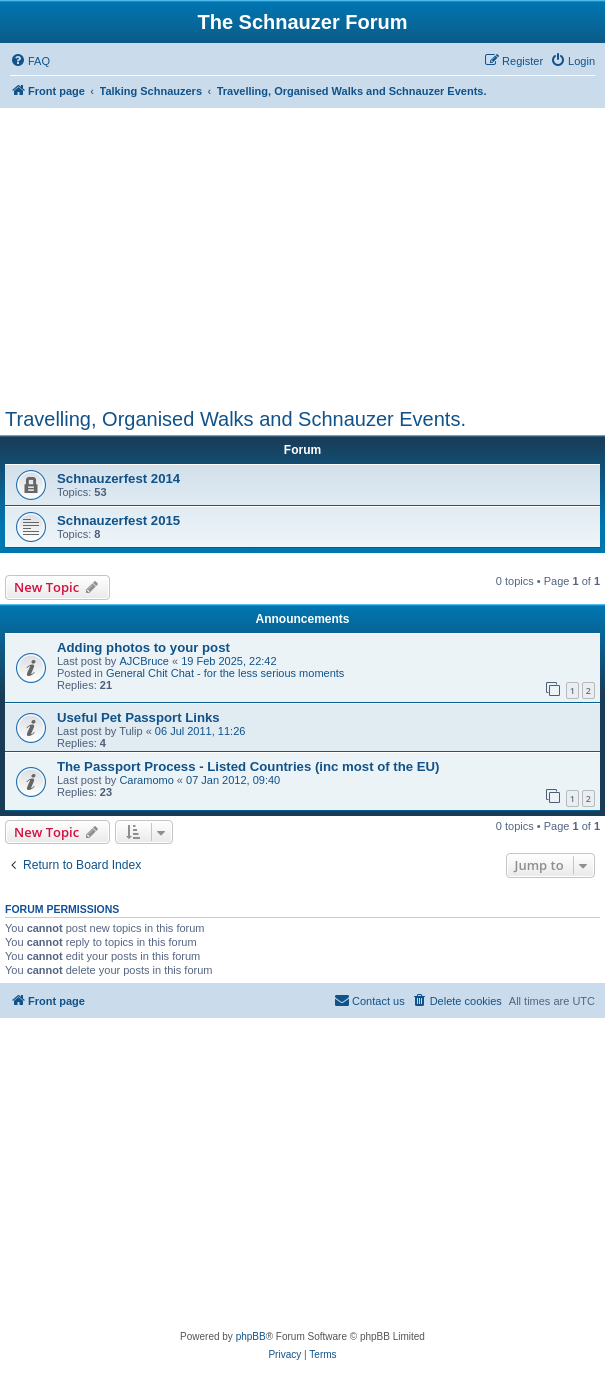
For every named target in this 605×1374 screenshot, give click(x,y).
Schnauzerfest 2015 (118, 520)
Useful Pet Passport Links (138, 717)
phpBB (251, 1336)
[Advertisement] (302, 258)
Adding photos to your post (143, 647)
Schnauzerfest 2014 (118, 478)
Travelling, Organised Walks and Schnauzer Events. (235, 419)
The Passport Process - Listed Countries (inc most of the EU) (248, 766)
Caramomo (146, 780)
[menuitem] (30, 61)
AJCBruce (144, 661)
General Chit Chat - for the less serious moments (225, 673)
